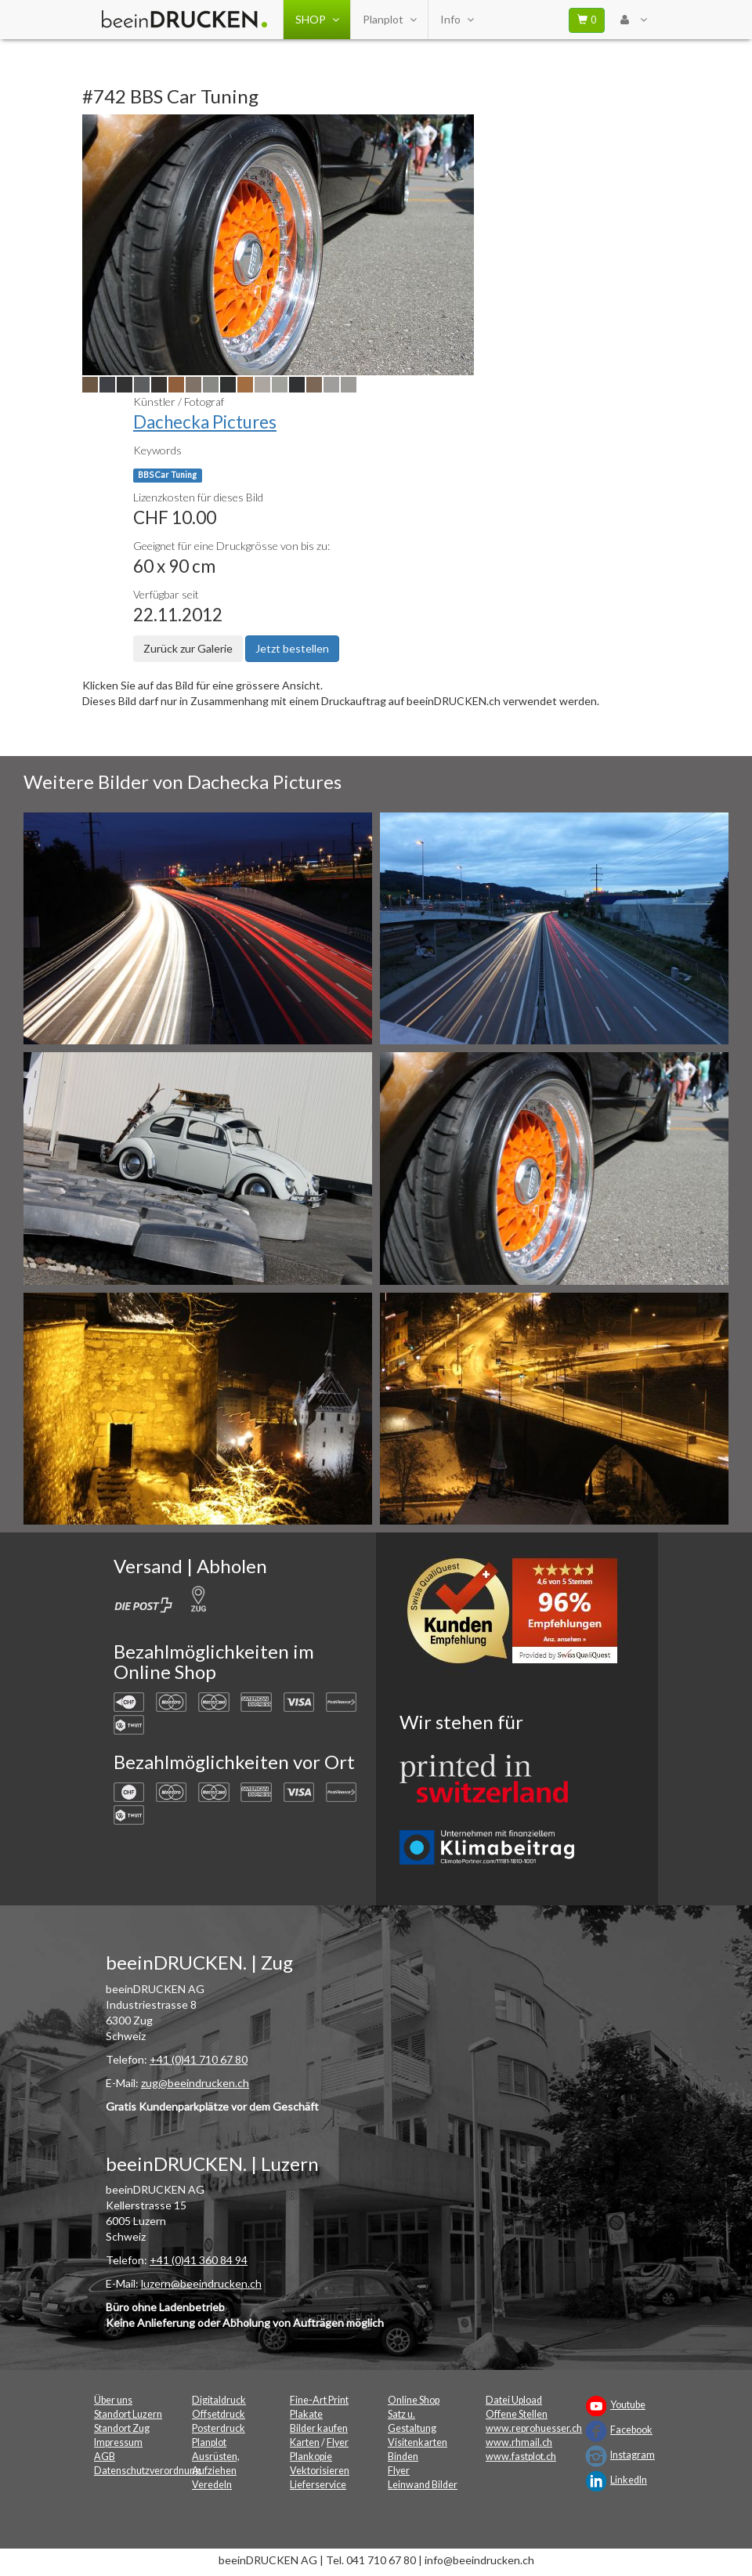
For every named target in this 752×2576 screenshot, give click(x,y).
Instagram (632, 2455)
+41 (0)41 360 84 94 (199, 2260)
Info (456, 19)
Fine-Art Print (319, 2400)
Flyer (338, 2442)
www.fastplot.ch (521, 2456)
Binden (403, 2456)
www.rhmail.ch (519, 2442)
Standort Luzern (128, 2414)
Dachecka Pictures (205, 421)
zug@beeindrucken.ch (195, 2082)
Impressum (118, 2442)
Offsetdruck (218, 2414)
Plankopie (311, 2456)
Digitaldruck (219, 2400)
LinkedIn (628, 2480)
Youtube (627, 2405)
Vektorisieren (319, 2471)
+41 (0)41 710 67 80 (199, 2059)
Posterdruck (218, 2428)
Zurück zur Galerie (188, 648)
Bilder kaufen (319, 2428)
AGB (104, 2456)
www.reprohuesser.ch (534, 2428)
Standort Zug (122, 2428)
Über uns (113, 2400)
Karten (305, 2442)
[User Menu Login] (633, 19)
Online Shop (413, 2400)
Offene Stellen (517, 2414)
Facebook (631, 2430)
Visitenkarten (417, 2442)
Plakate (306, 2414)
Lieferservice (318, 2485)
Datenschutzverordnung (147, 2471)
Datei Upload (514, 2400)
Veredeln (212, 2485)
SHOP (316, 19)
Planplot (389, 19)
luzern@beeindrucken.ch (201, 2283)
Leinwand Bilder (422, 2485)
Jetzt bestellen (292, 648)
